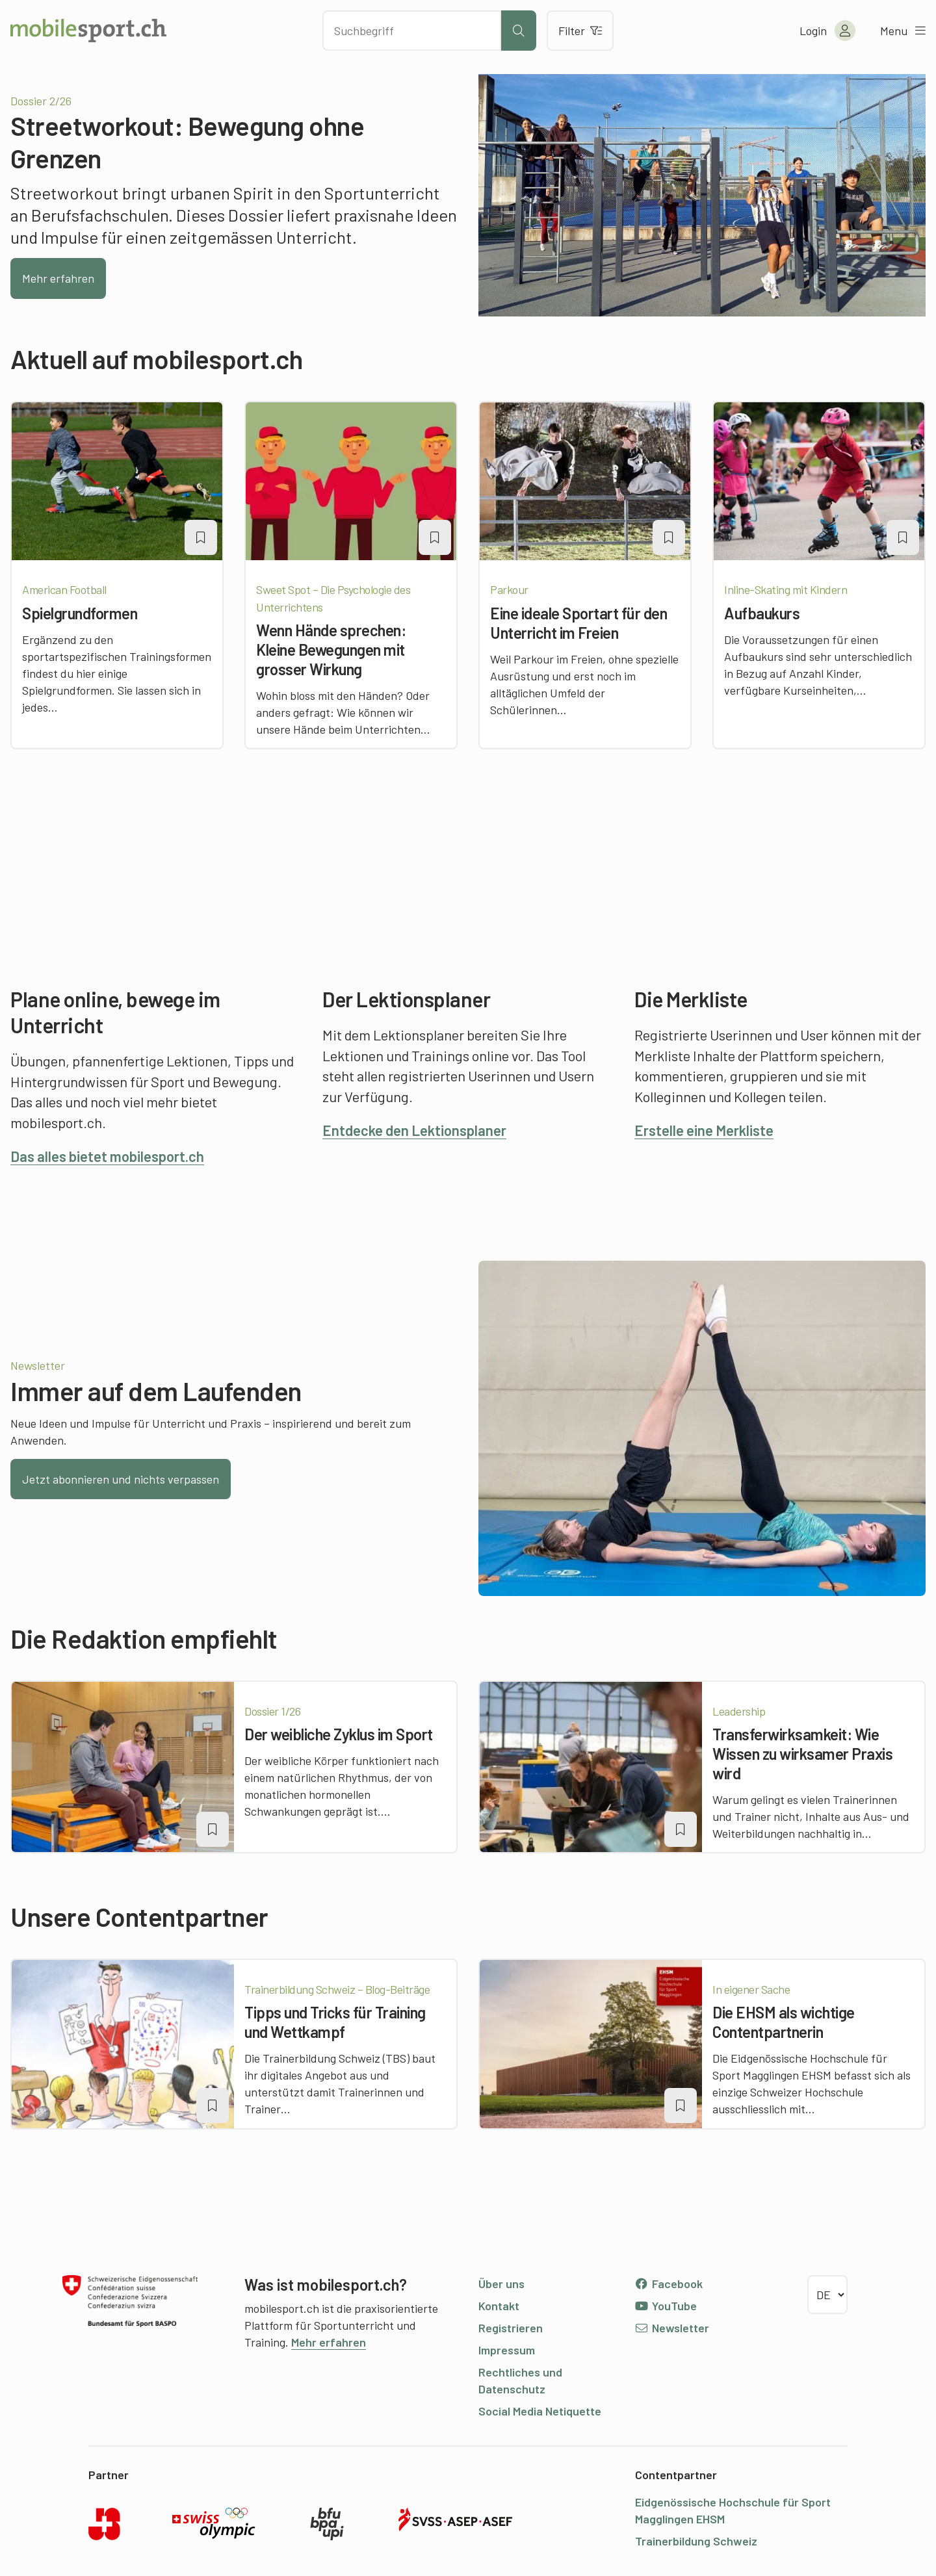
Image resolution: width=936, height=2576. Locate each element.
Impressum (506, 2350)
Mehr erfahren (58, 278)
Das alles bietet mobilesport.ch (107, 1156)
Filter (580, 30)
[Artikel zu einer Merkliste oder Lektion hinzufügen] (201, 537)
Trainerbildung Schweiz (696, 2541)
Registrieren (510, 2328)
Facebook (668, 2283)
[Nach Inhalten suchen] (411, 30)
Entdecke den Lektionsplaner (414, 1130)
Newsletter (671, 2328)
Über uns (501, 2283)
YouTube (665, 2306)
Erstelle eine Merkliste (704, 1130)
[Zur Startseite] (88, 30)
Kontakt (498, 2306)
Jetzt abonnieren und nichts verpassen (120, 1479)
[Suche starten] (518, 30)
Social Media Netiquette (539, 2411)
